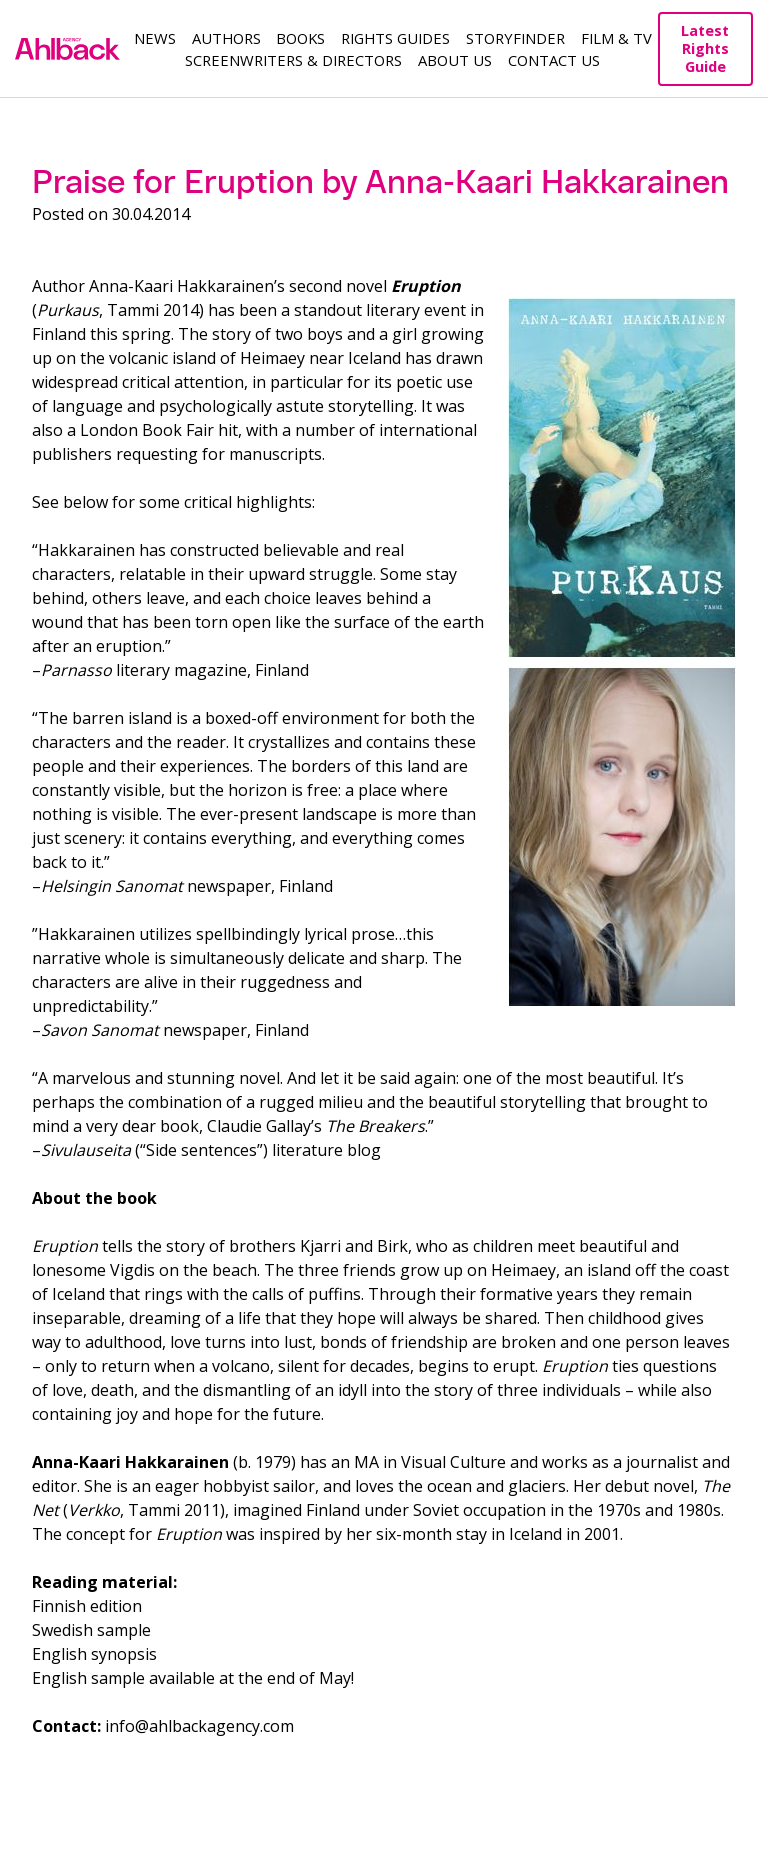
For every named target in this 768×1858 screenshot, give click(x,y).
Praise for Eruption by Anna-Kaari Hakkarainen (380, 182)
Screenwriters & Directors (293, 60)
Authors (226, 38)
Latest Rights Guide (705, 48)
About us (455, 60)
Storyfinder (515, 38)
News (155, 38)
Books (300, 38)
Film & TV (616, 38)
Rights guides (395, 38)
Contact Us (554, 60)
